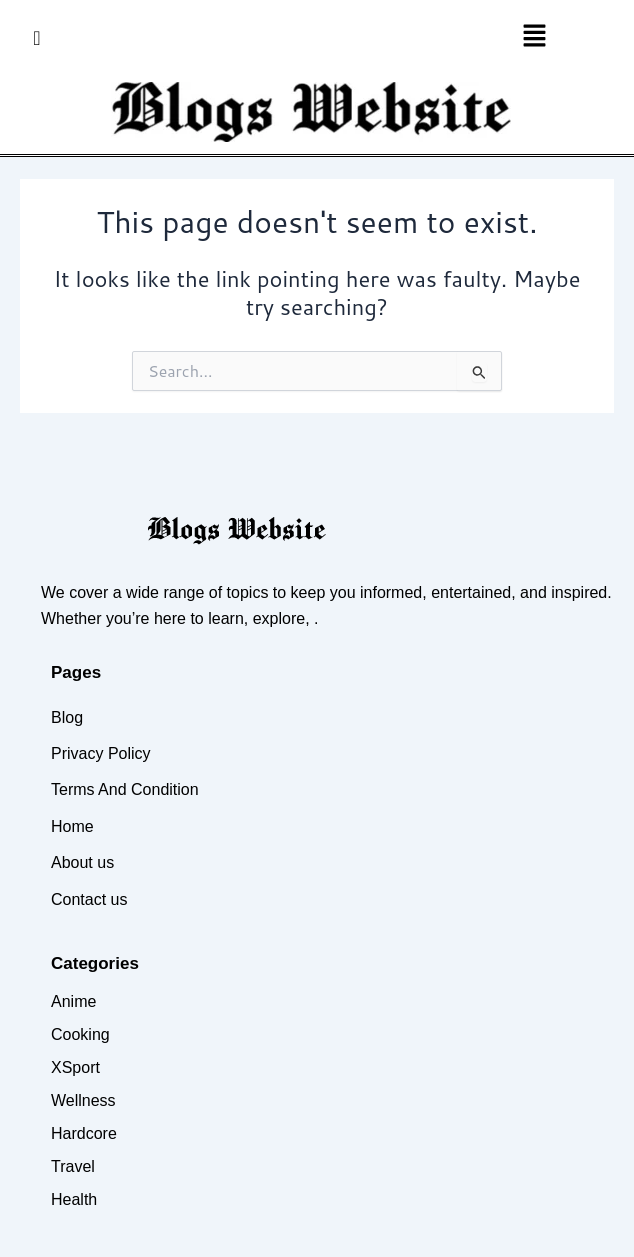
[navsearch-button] (37, 37)
